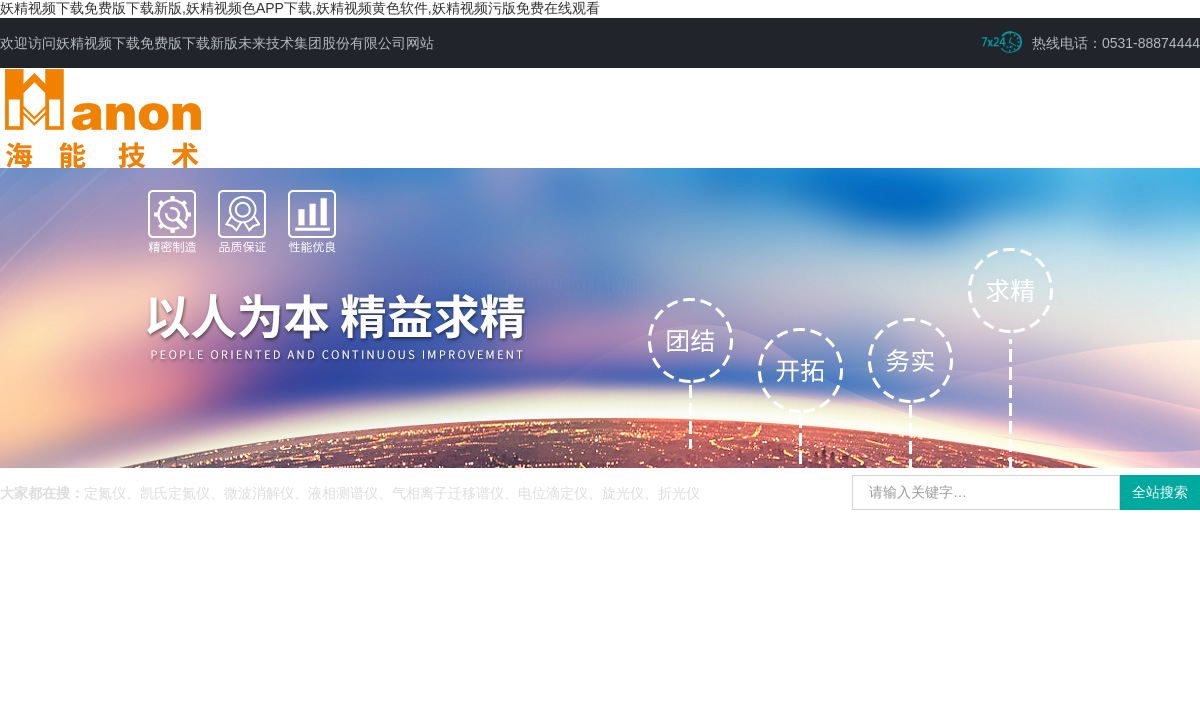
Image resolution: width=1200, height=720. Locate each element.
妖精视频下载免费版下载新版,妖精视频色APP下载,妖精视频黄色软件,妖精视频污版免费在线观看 (300, 8)
